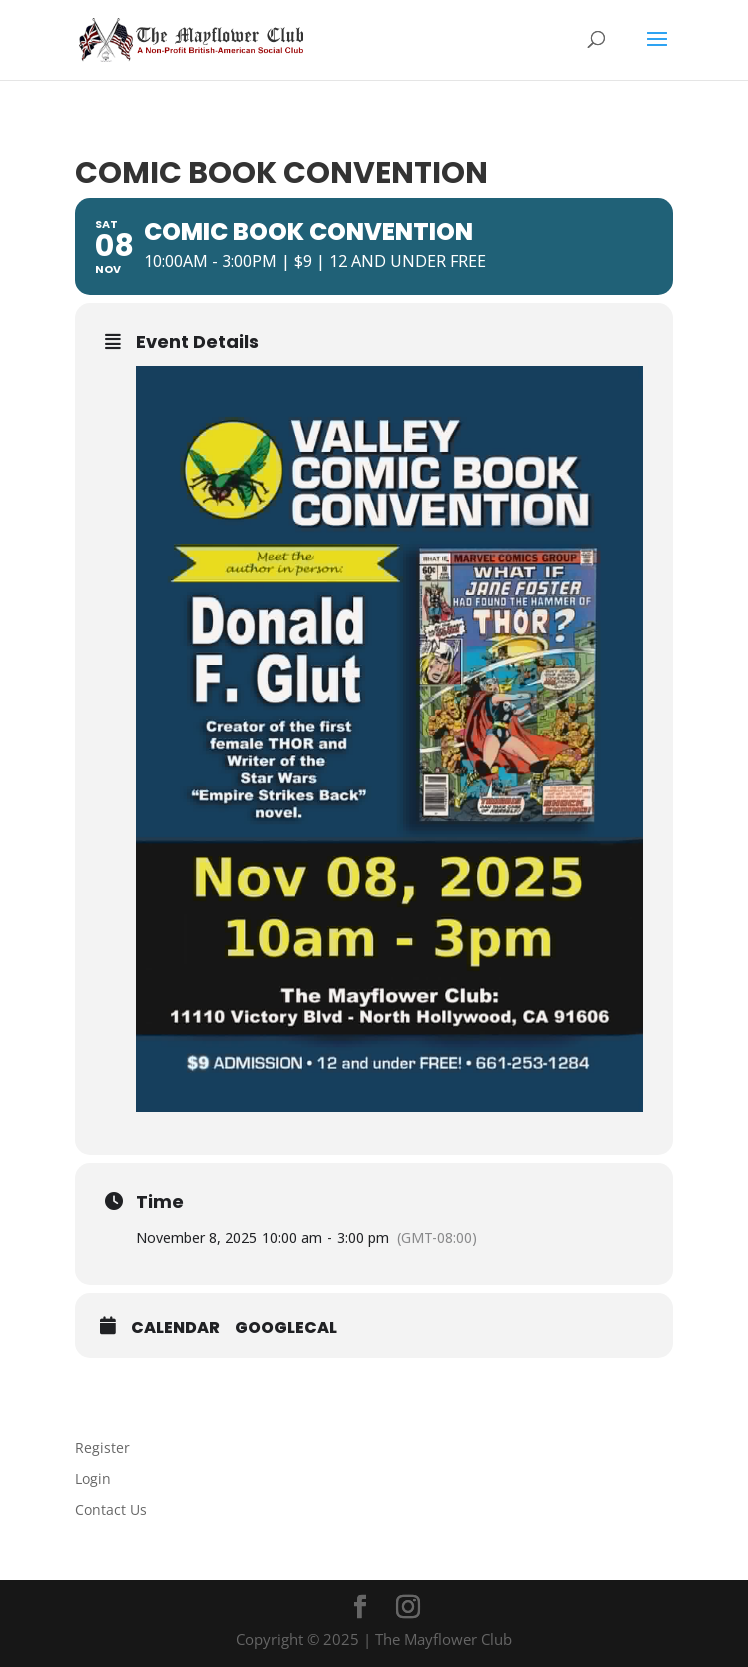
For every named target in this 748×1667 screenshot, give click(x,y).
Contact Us (111, 1509)
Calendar (175, 1328)
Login (93, 1478)
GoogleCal (286, 1328)
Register (102, 1447)
